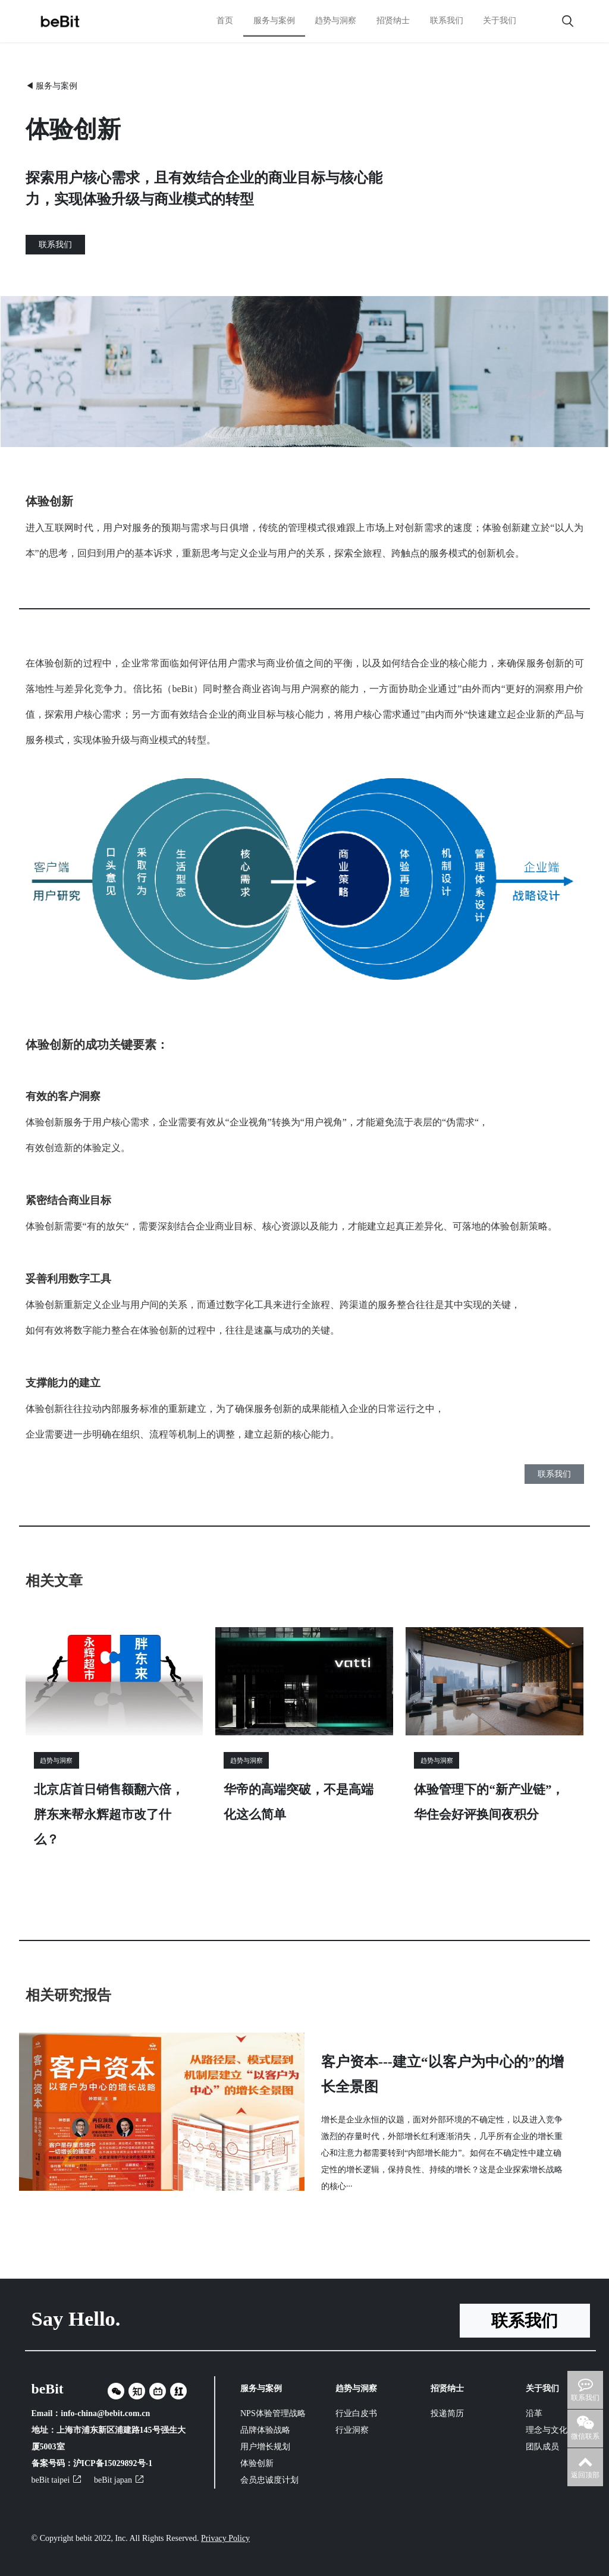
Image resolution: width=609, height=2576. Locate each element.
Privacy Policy (225, 2538)
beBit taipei (56, 2480)
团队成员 (542, 2446)
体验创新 (257, 2463)
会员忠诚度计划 (269, 2480)
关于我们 (499, 20)
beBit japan (119, 2480)
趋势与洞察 (335, 20)
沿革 (534, 2413)
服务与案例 (274, 20)
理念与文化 (546, 2430)
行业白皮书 (356, 2413)
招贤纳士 (393, 20)
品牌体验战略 (265, 2430)
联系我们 (446, 20)
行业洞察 (352, 2430)
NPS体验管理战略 (272, 2413)
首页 (224, 20)
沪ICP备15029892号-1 (113, 2463)
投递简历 (447, 2413)
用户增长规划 (265, 2446)
